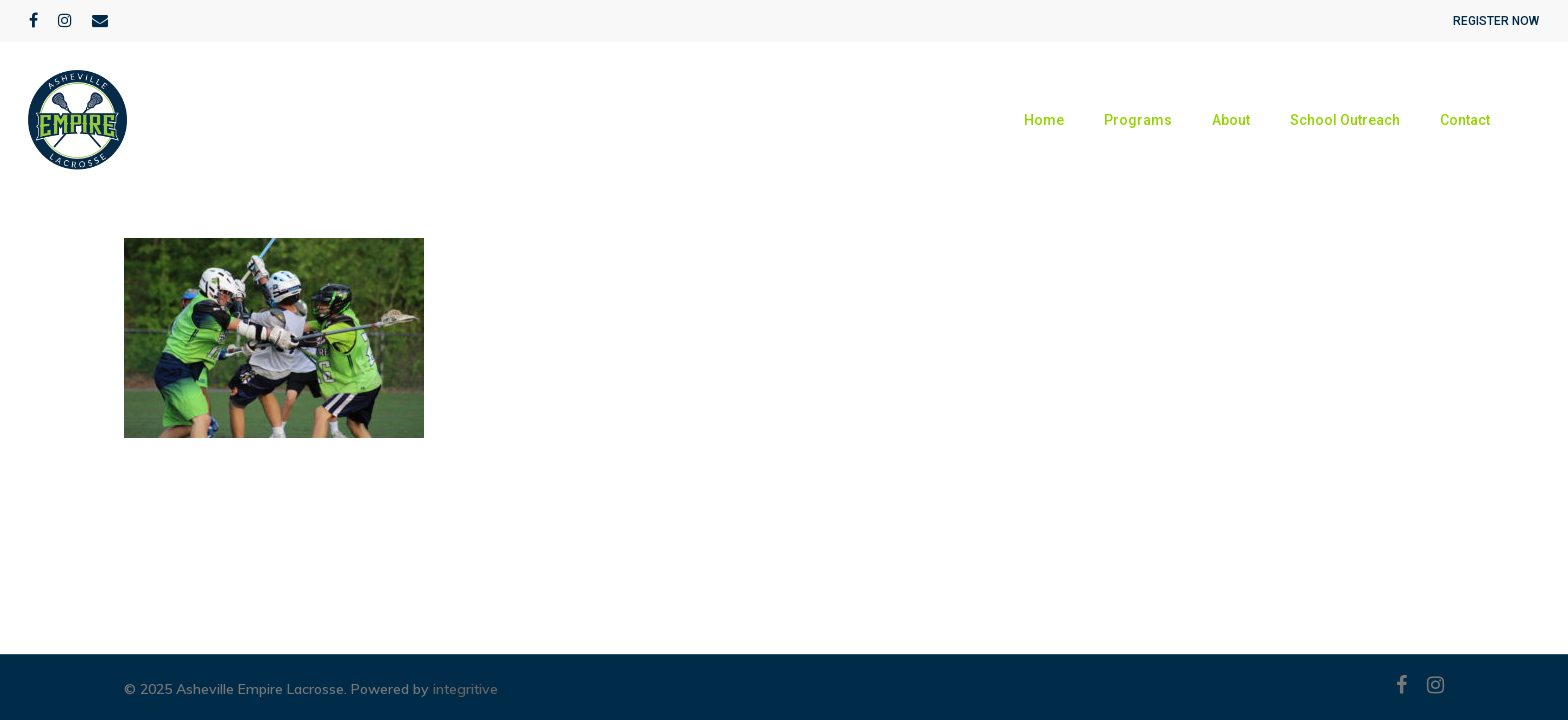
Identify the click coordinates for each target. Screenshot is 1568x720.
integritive (465, 689)
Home (1044, 120)
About (1231, 120)
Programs (1138, 120)
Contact (1465, 120)
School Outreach (1345, 120)
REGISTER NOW (1496, 21)
